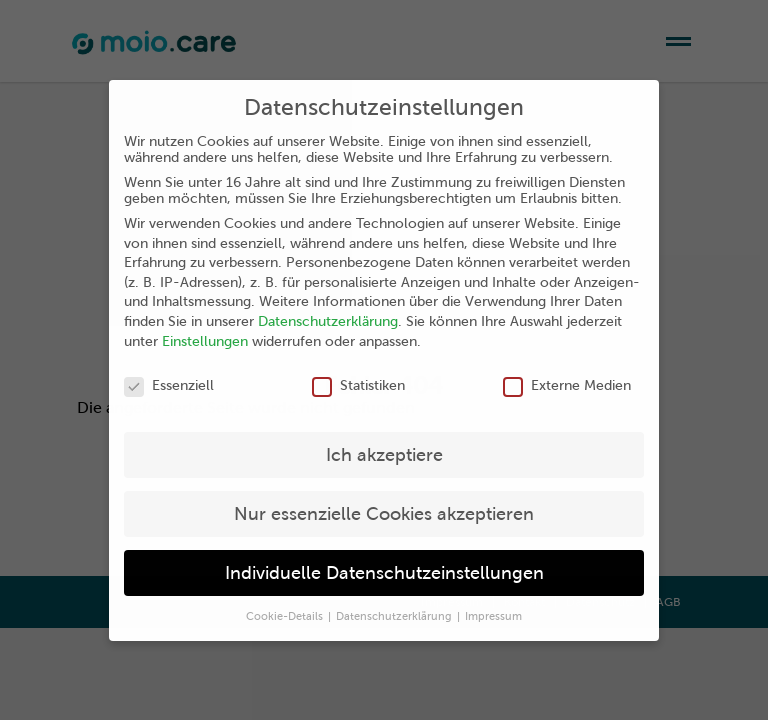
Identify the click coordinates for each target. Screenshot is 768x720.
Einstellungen (205, 341)
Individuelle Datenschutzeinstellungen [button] (384, 572)
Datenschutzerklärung (328, 321)
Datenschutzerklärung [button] (395, 616)
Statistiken (358, 385)
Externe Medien (567, 385)
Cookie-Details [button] (286, 616)
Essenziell (169, 385)
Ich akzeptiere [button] (384, 454)
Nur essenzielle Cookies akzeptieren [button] (384, 513)
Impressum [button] (493, 616)
